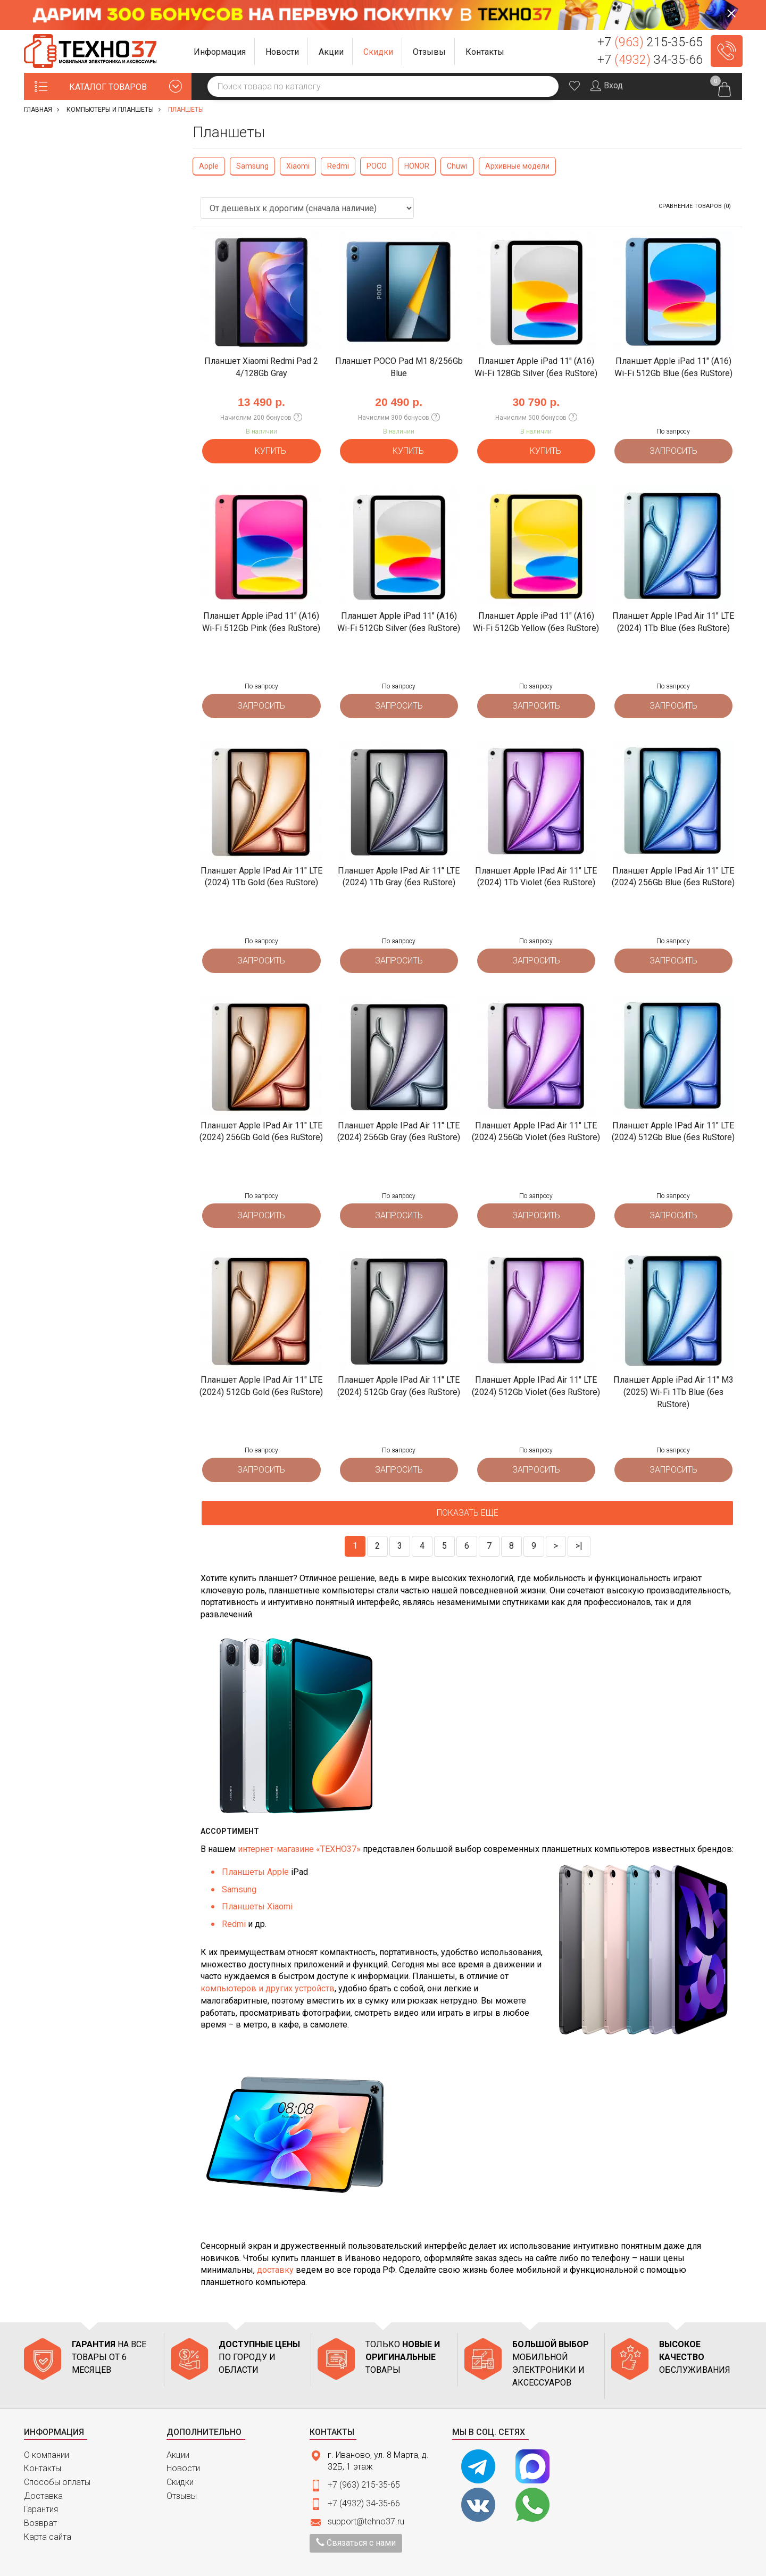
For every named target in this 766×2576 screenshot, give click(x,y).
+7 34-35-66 (650, 60)
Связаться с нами (356, 2517)
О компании (46, 2429)
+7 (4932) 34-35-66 (364, 2477)
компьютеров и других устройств (268, 1962)
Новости (183, 2443)
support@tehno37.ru (366, 2495)
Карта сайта (47, 2511)
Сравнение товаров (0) (695, 206)
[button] (220, 51)
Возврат (40, 2497)
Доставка (43, 2470)
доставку (275, 2244)
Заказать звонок (727, 51)
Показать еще (467, 1487)
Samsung (239, 1863)
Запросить (673, 448)
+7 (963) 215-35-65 (364, 2459)
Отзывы (181, 2470)
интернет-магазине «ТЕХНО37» (299, 1823)
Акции (177, 2429)
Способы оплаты (57, 2456)
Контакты (42, 2443)
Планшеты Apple (255, 1846)
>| (579, 1520)
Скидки (180, 2456)
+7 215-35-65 (650, 42)
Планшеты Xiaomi (257, 1881)
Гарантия (41, 2484)
